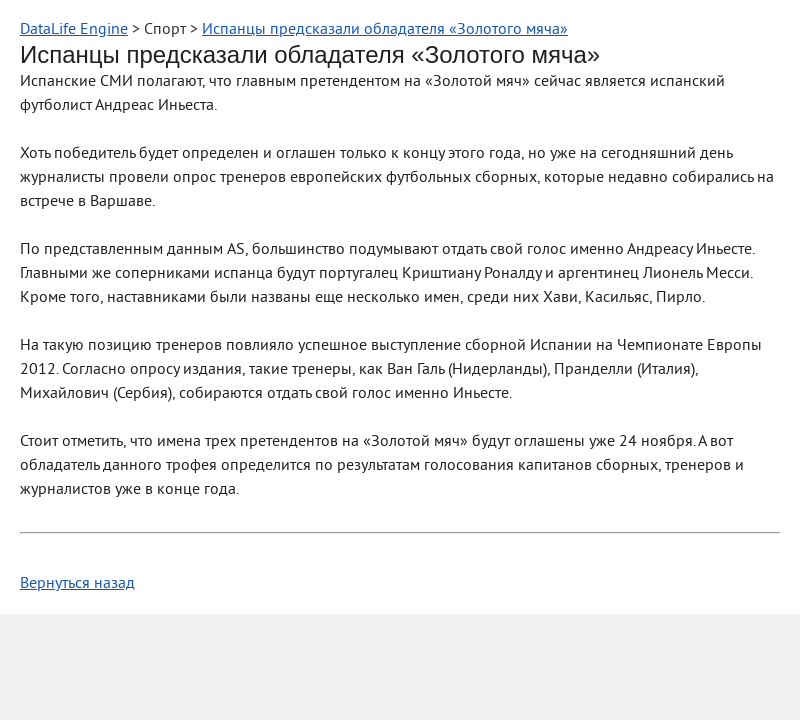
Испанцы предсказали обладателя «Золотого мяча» (385, 30)
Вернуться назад (77, 584)
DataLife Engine (74, 30)
